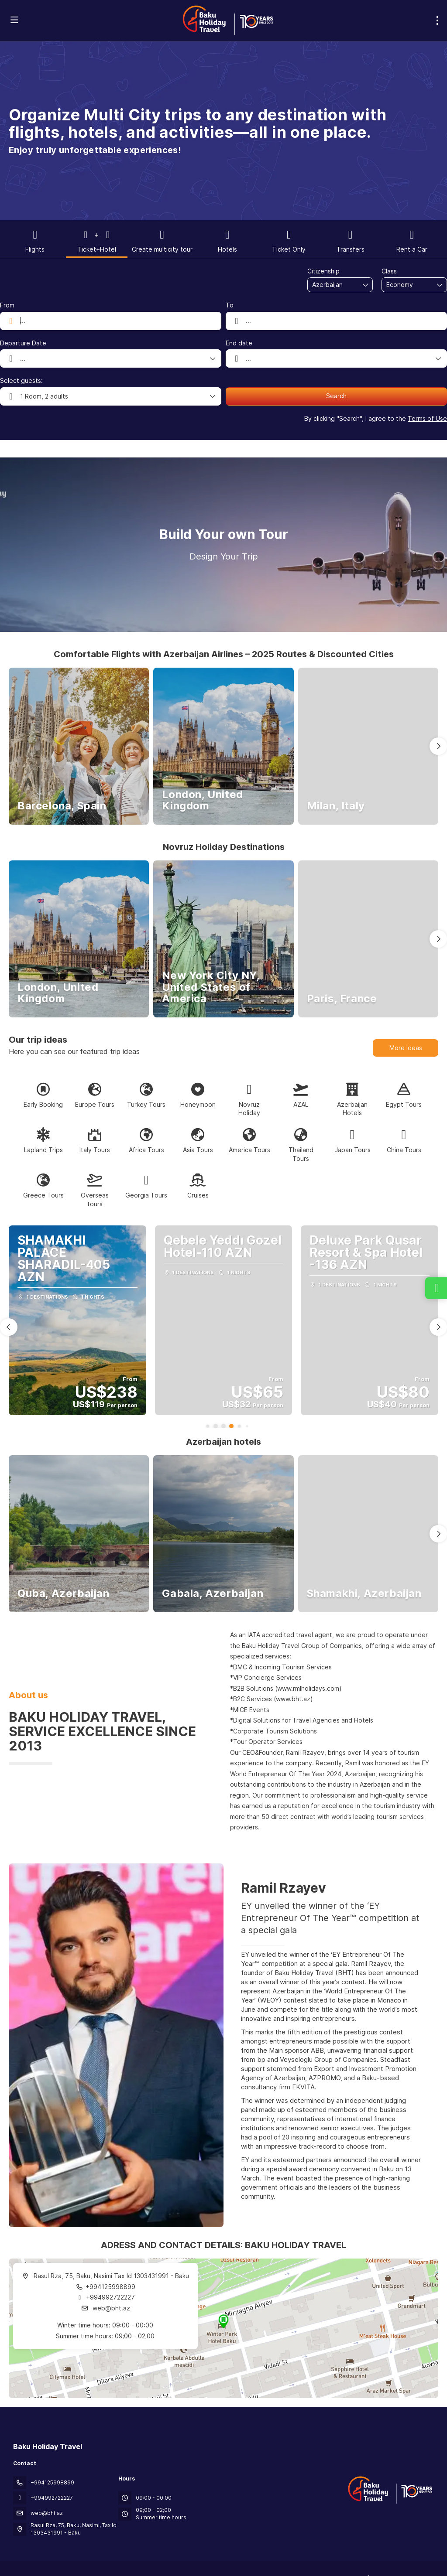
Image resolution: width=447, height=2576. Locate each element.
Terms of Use (427, 418)
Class (389, 271)
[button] (438, 746)
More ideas (405, 1047)
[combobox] (334, 285)
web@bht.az (110, 2308)
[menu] (437, 20)
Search (336, 395)
